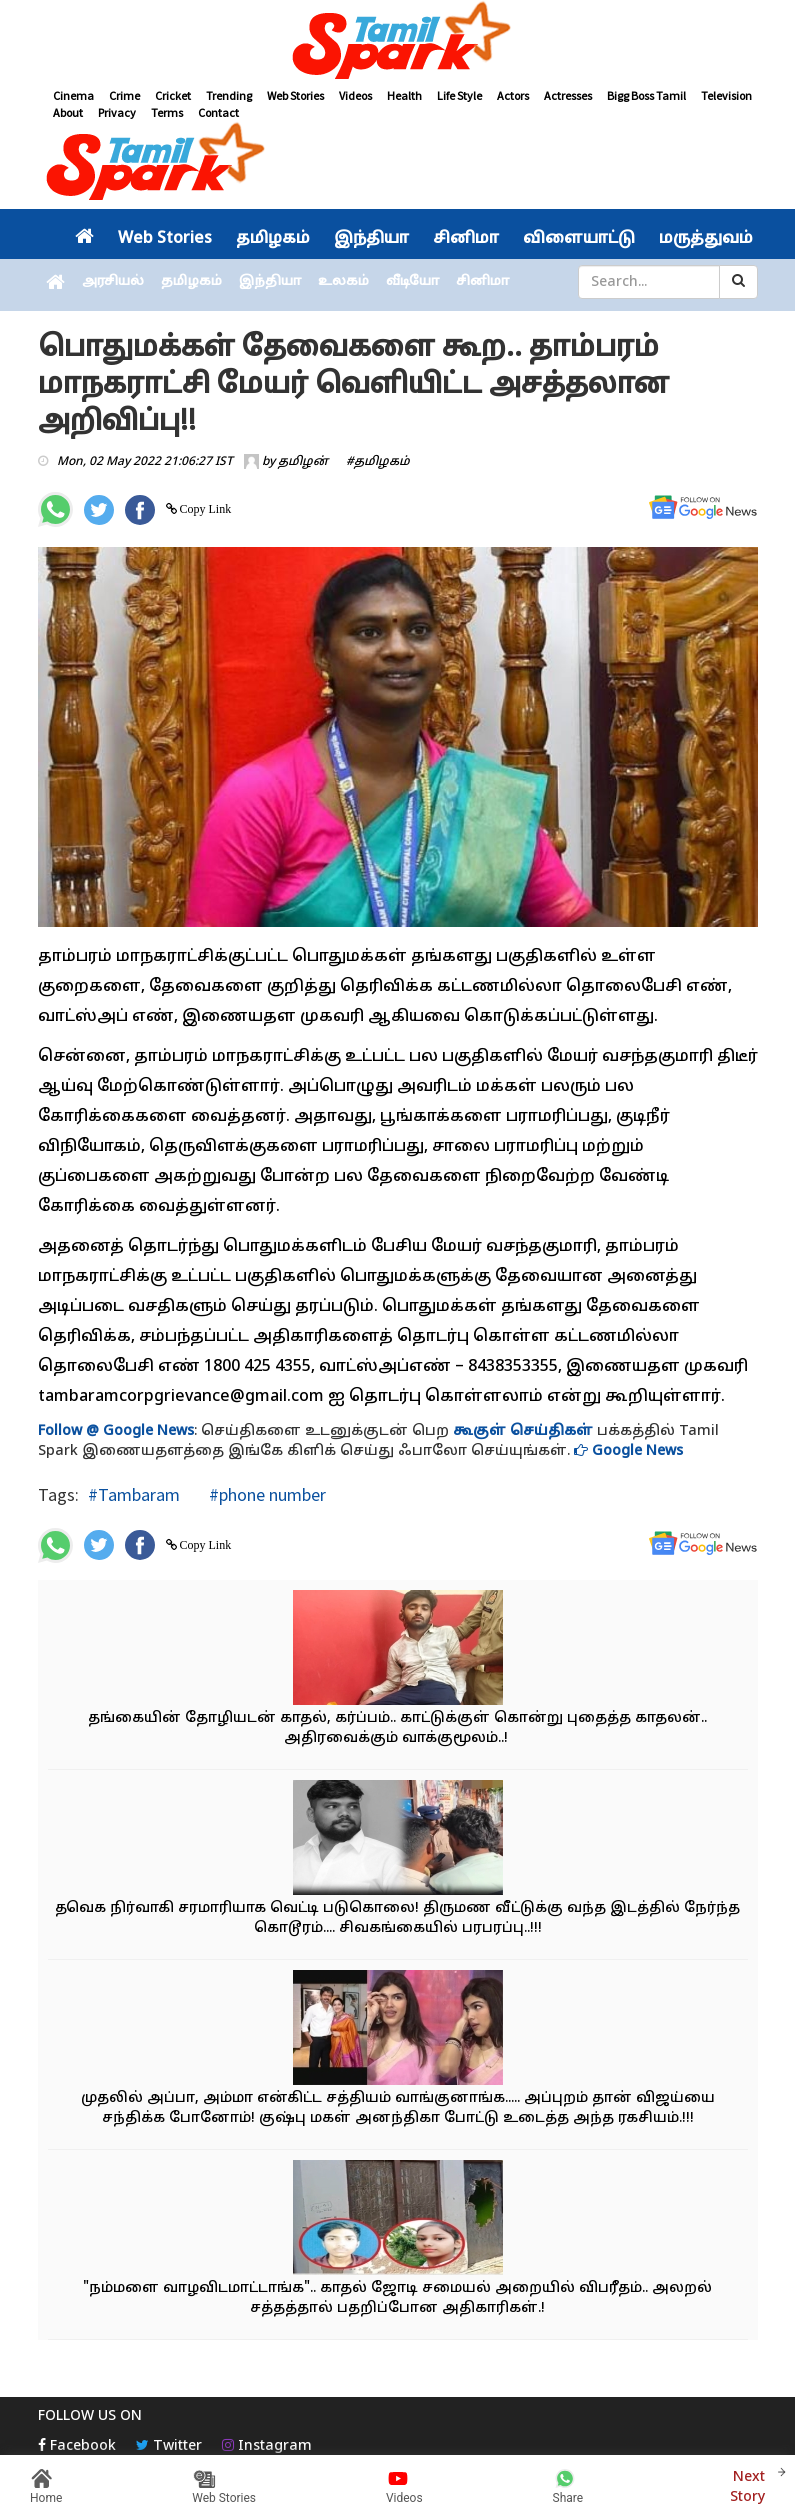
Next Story (747, 2484)
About (68, 112)
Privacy (117, 112)
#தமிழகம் (378, 462)
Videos (355, 95)
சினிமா (466, 239)
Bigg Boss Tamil (646, 95)
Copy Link (204, 509)
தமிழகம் (273, 239)
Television (726, 95)
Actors (513, 95)
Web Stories (295, 95)
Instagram (267, 2446)
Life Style (459, 95)
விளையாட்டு (579, 239)
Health (404, 95)
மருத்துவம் (706, 239)
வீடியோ (412, 282)
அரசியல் (113, 282)
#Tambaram (134, 1494)
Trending (229, 95)
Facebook (77, 2446)
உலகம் (343, 282)
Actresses (568, 95)
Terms (167, 112)
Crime (124, 95)
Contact (218, 112)
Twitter (169, 2446)
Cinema (73, 95)
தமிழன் (303, 462)
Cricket (173, 95)
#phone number (265, 1494)
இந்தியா (371, 239)
